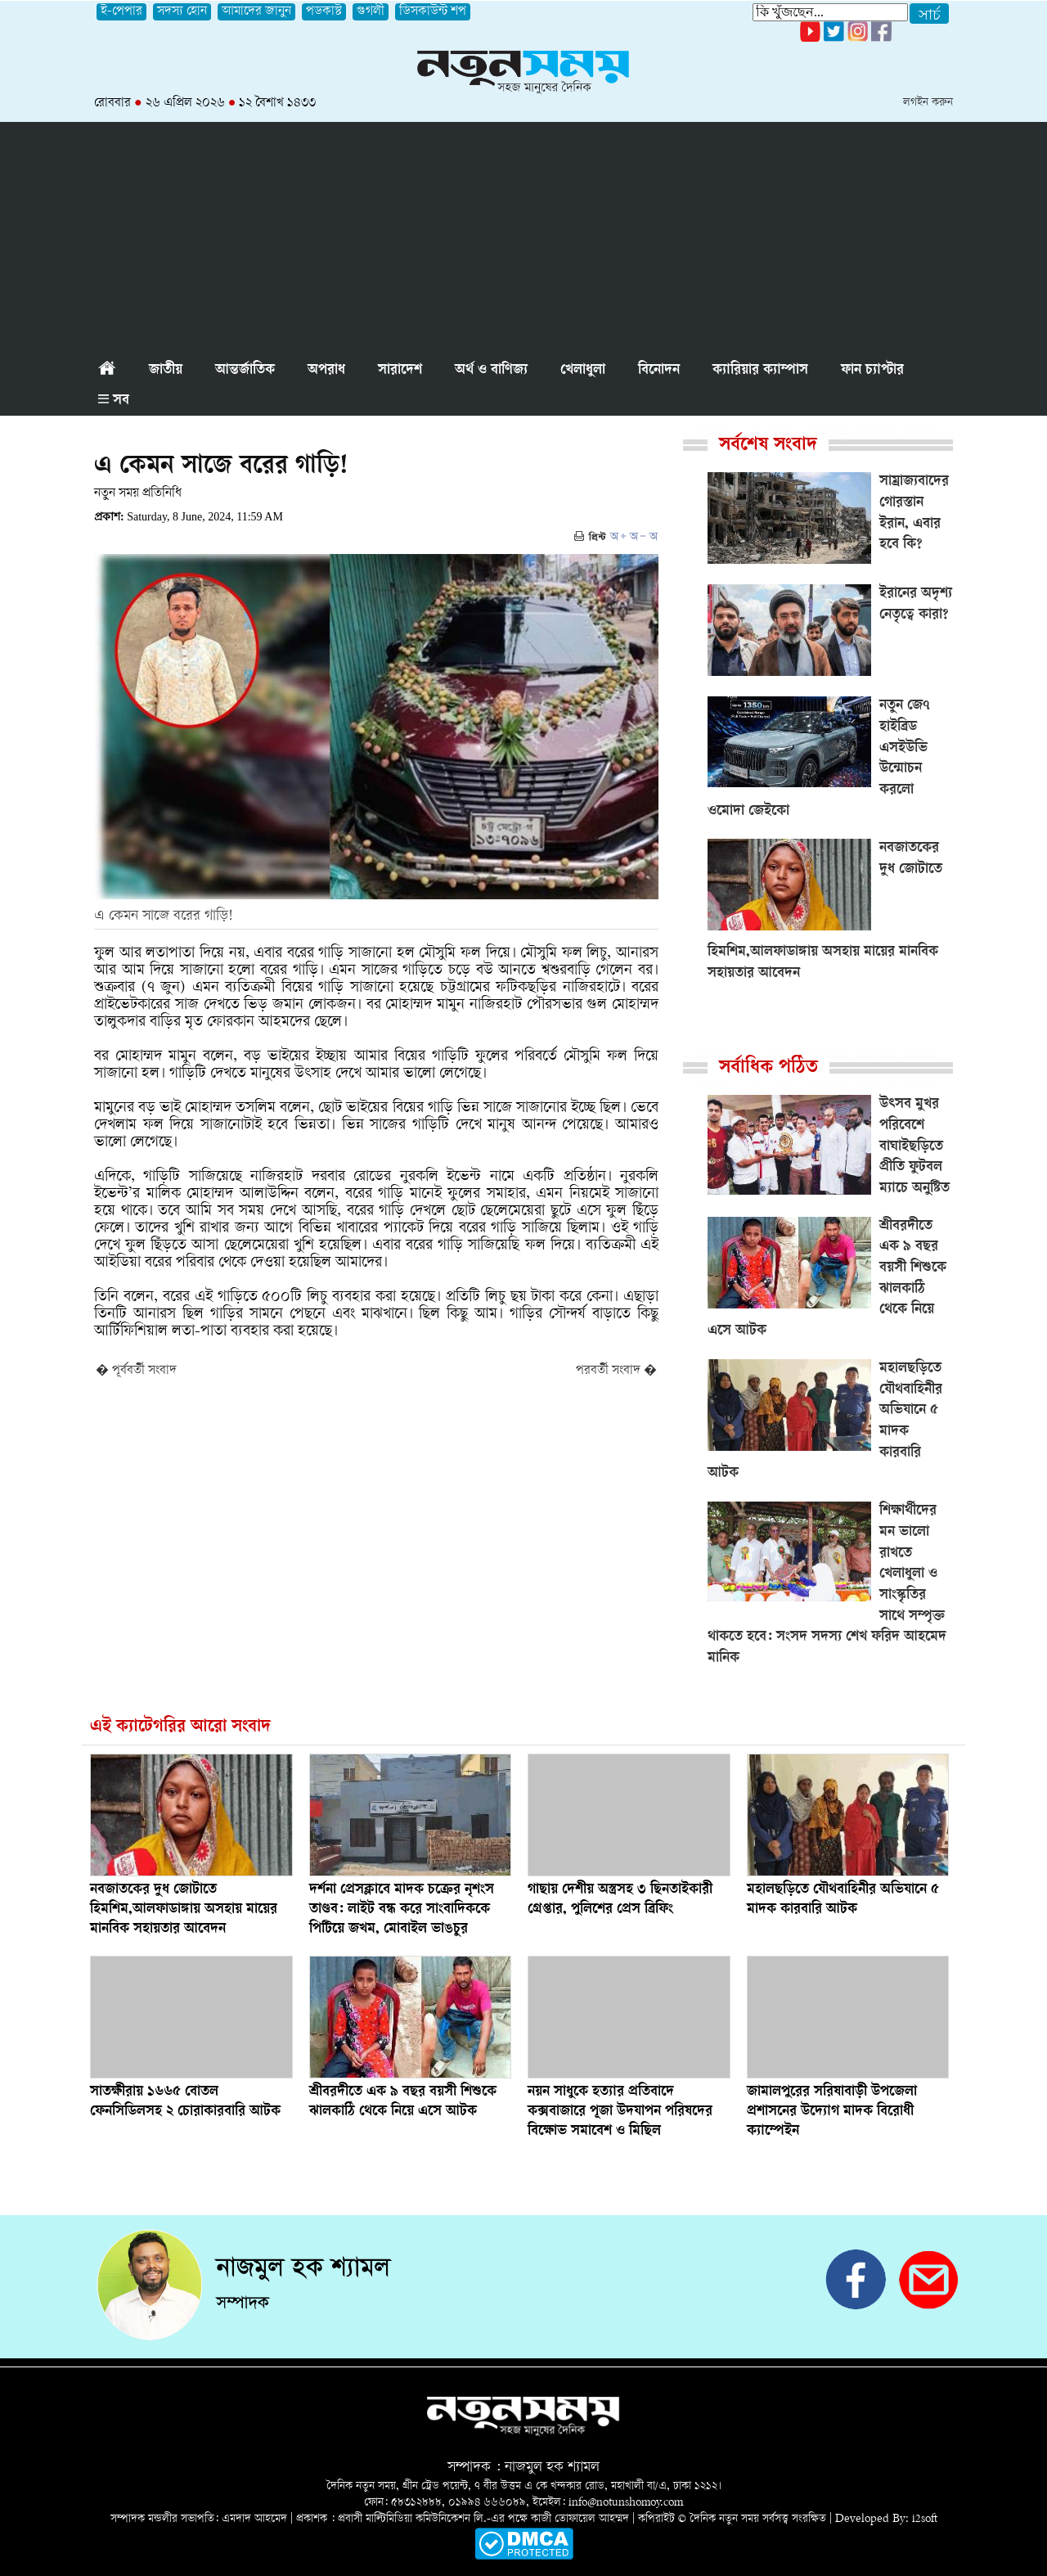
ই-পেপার (121, 12)
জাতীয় (165, 371)
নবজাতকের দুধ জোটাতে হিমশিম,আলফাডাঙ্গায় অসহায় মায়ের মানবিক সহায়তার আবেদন (183, 1910)
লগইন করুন (928, 103)
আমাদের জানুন (256, 12)
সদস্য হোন (182, 12)
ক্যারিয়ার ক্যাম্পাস (760, 371)
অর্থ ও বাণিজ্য (491, 371)
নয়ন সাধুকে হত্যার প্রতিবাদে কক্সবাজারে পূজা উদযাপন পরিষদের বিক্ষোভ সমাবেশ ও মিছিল (620, 2112)
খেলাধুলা (582, 371)
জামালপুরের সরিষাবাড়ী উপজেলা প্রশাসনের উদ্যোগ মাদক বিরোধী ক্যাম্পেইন (832, 2112)
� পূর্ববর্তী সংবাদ (136, 1371)
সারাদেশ (400, 371)
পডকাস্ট (324, 12)
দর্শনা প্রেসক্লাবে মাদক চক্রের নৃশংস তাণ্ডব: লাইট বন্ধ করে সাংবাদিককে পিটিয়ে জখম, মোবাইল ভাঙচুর (401, 1910)
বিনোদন (659, 371)
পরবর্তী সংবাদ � (616, 1371)
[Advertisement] (523, 236)
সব (113, 401)
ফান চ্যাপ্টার (872, 371)
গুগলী (370, 12)
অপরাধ (326, 371)
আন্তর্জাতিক (245, 371)
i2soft (924, 2519)
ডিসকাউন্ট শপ (432, 12)
